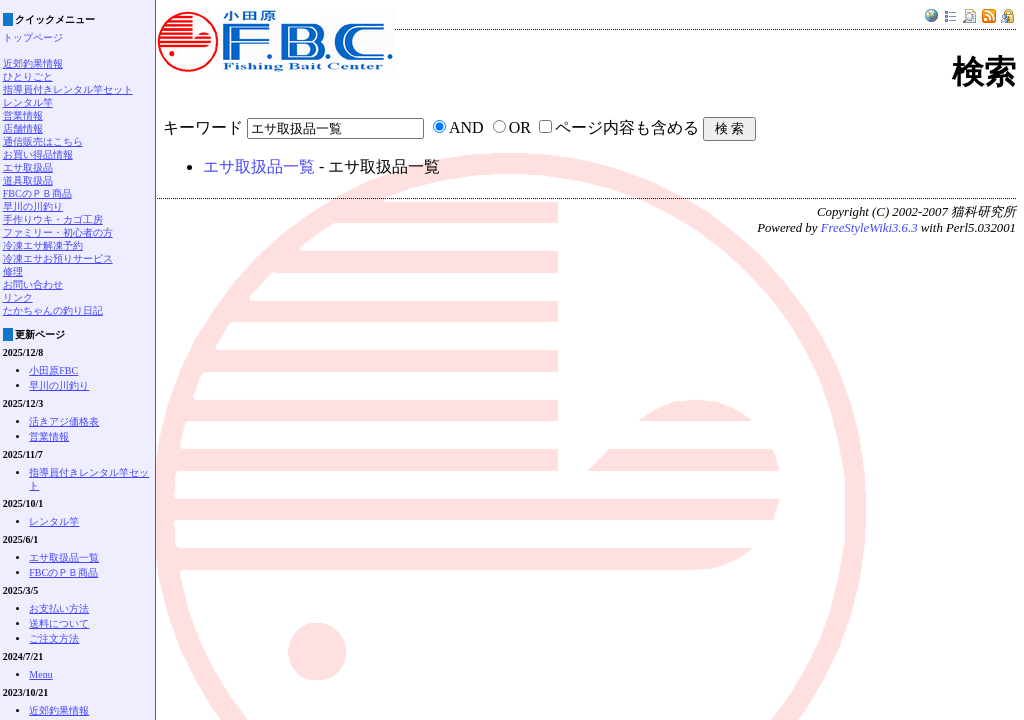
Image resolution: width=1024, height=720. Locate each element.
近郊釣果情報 (33, 63)
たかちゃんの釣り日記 (53, 310)
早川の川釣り (33, 206)
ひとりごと (28, 76)
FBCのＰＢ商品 (37, 193)
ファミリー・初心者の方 (58, 232)
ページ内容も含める (627, 127)
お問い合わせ (33, 284)
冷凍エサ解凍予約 (43, 245)
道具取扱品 (28, 180)
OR (520, 127)
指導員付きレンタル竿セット (68, 89)
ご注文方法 (54, 638)
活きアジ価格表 (64, 421)
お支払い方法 (59, 608)
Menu (40, 674)
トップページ (33, 37)
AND (466, 127)
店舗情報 (23, 128)
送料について (59, 623)
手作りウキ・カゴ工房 (53, 219)
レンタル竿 (28, 102)
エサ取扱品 (28, 167)
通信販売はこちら (43, 141)
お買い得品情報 (38, 154)
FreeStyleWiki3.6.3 (869, 228)
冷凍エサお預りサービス (58, 258)
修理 (13, 271)
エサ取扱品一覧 (259, 166)
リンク (18, 297)
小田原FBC (53, 370)
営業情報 (23, 115)
